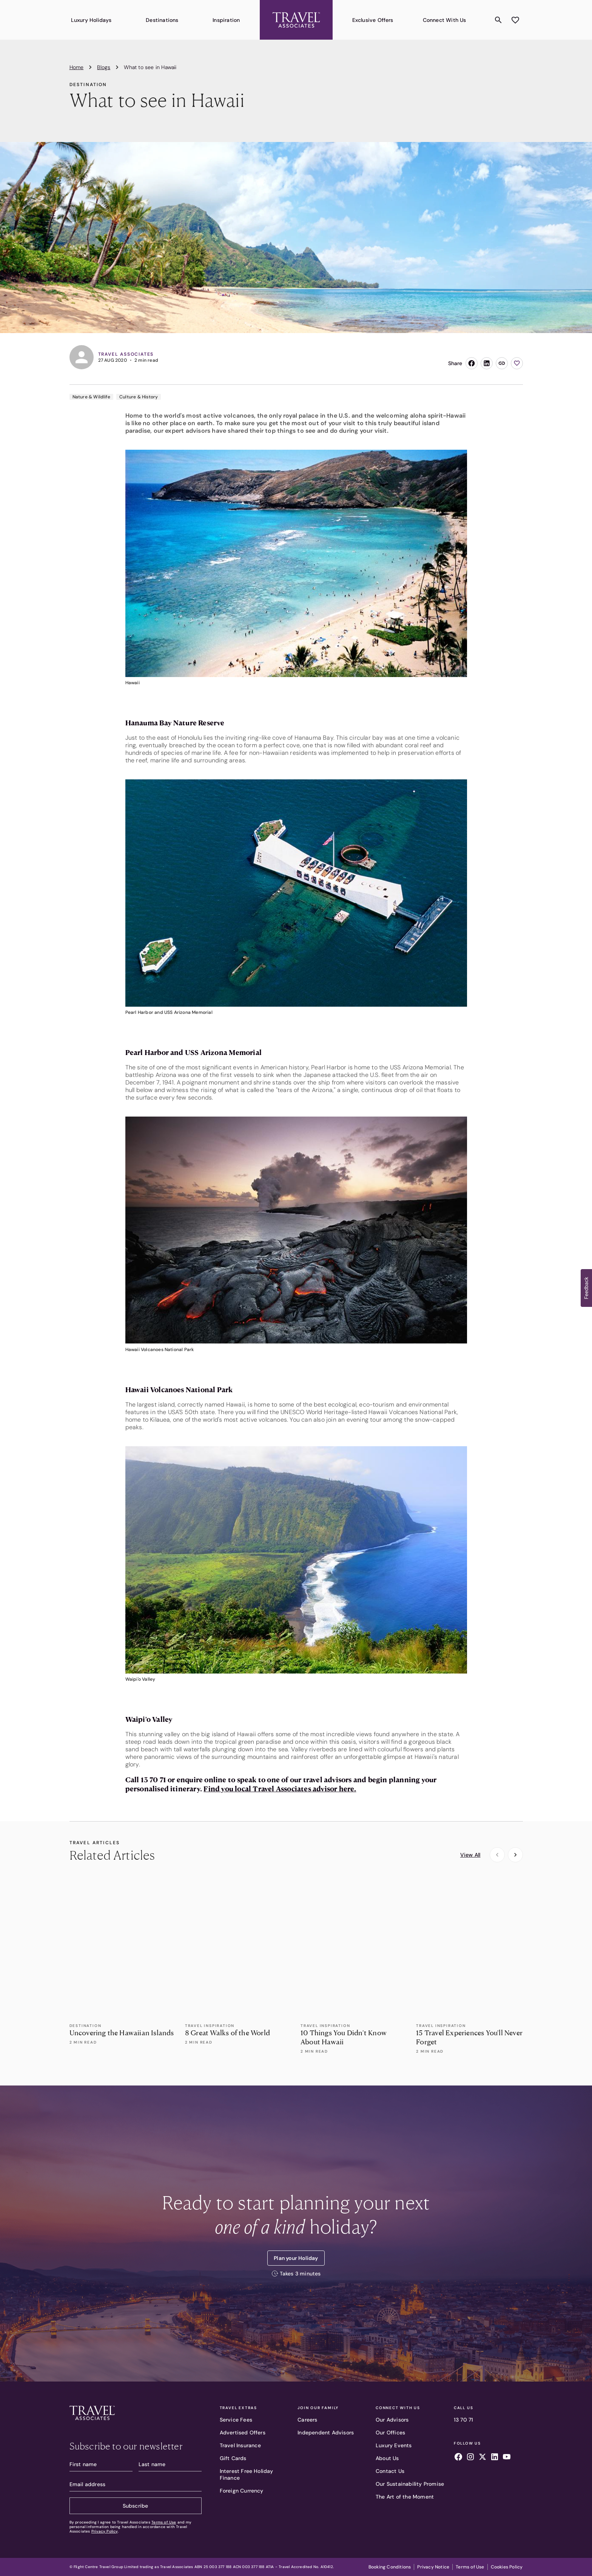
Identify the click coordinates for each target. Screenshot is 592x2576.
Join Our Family (318, 2408)
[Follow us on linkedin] (494, 2458)
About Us (387, 2458)
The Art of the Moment (405, 2496)
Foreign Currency (242, 2490)
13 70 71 (463, 2419)
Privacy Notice (433, 2567)
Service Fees (236, 2419)
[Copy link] (502, 363)
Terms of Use (163, 2522)
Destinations (162, 20)
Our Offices (390, 2432)
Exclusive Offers (372, 20)
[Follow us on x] (482, 2458)
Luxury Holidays (91, 20)
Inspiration (226, 20)
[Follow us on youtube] (506, 2458)
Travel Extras (238, 2408)
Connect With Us (444, 20)
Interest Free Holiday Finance (246, 2474)
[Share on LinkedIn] (487, 363)
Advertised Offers (242, 2432)
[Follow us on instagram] (470, 2458)
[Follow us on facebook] (458, 2458)
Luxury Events (394, 2445)
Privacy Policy (104, 2531)
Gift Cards (233, 2458)
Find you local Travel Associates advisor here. (280, 1788)
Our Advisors (392, 2419)
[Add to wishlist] (515, 20)
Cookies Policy (507, 2567)
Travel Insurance (240, 2445)
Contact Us (390, 2471)
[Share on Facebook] (472, 363)
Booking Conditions (389, 2567)
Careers (307, 2419)
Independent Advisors (326, 2432)
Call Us (463, 2408)
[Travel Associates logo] (135, 2414)
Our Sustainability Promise (410, 2483)
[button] (586, 1288)
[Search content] (498, 20)
